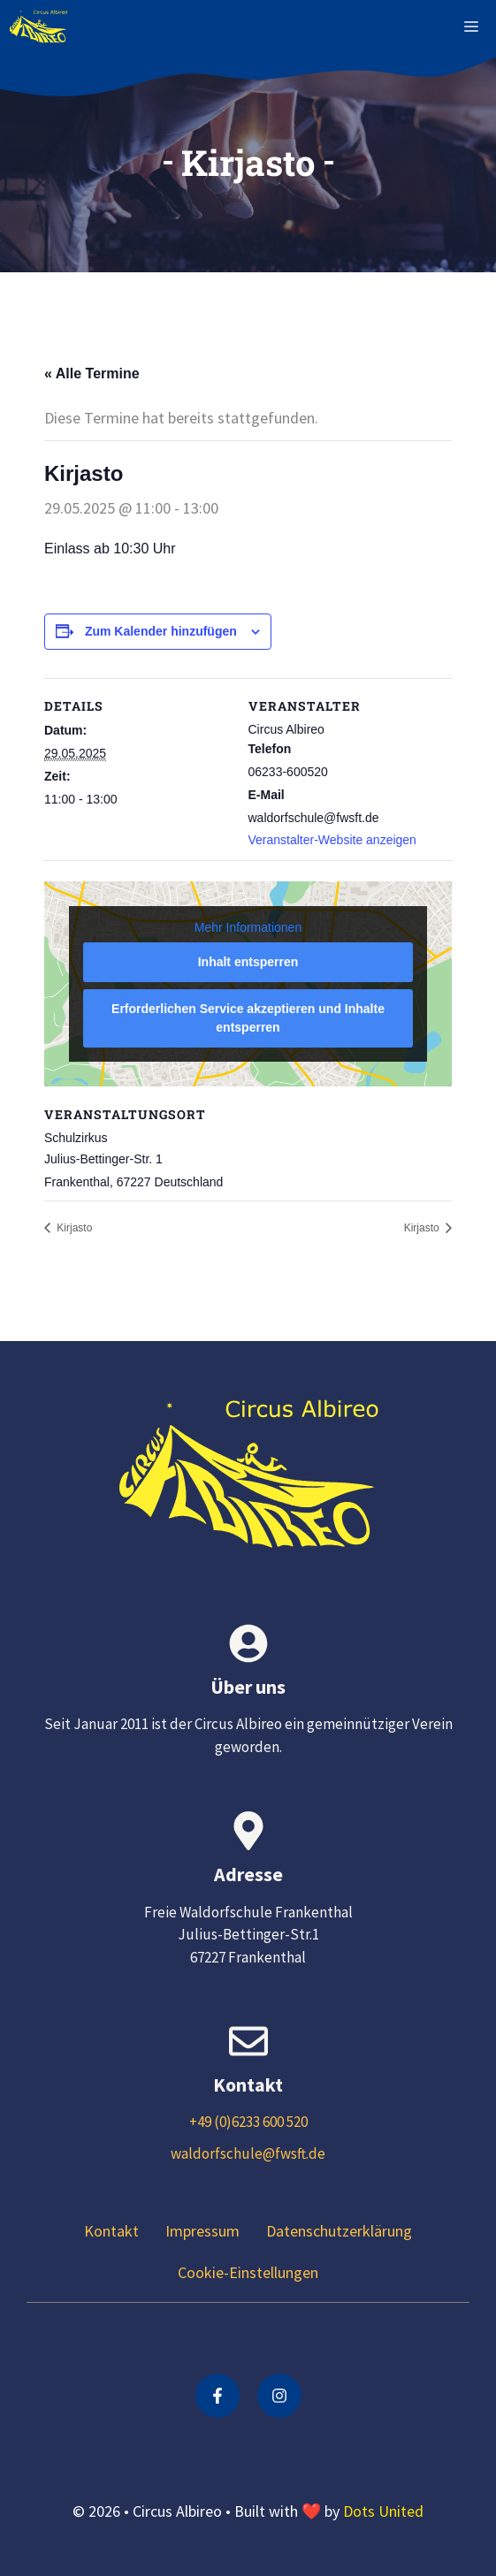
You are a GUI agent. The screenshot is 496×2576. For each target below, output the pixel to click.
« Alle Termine (92, 373)
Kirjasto (73, 1228)
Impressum (202, 2231)
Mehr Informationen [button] (248, 926)
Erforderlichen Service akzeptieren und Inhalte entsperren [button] (248, 1018)
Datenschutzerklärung (339, 2231)
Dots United (383, 2511)
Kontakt (111, 2231)
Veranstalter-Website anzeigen (332, 840)
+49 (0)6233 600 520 (248, 2121)
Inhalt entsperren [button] (248, 962)
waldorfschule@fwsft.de (248, 2153)
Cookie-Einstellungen (248, 2272)
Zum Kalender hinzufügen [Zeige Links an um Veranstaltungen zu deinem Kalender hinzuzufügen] (161, 631)
